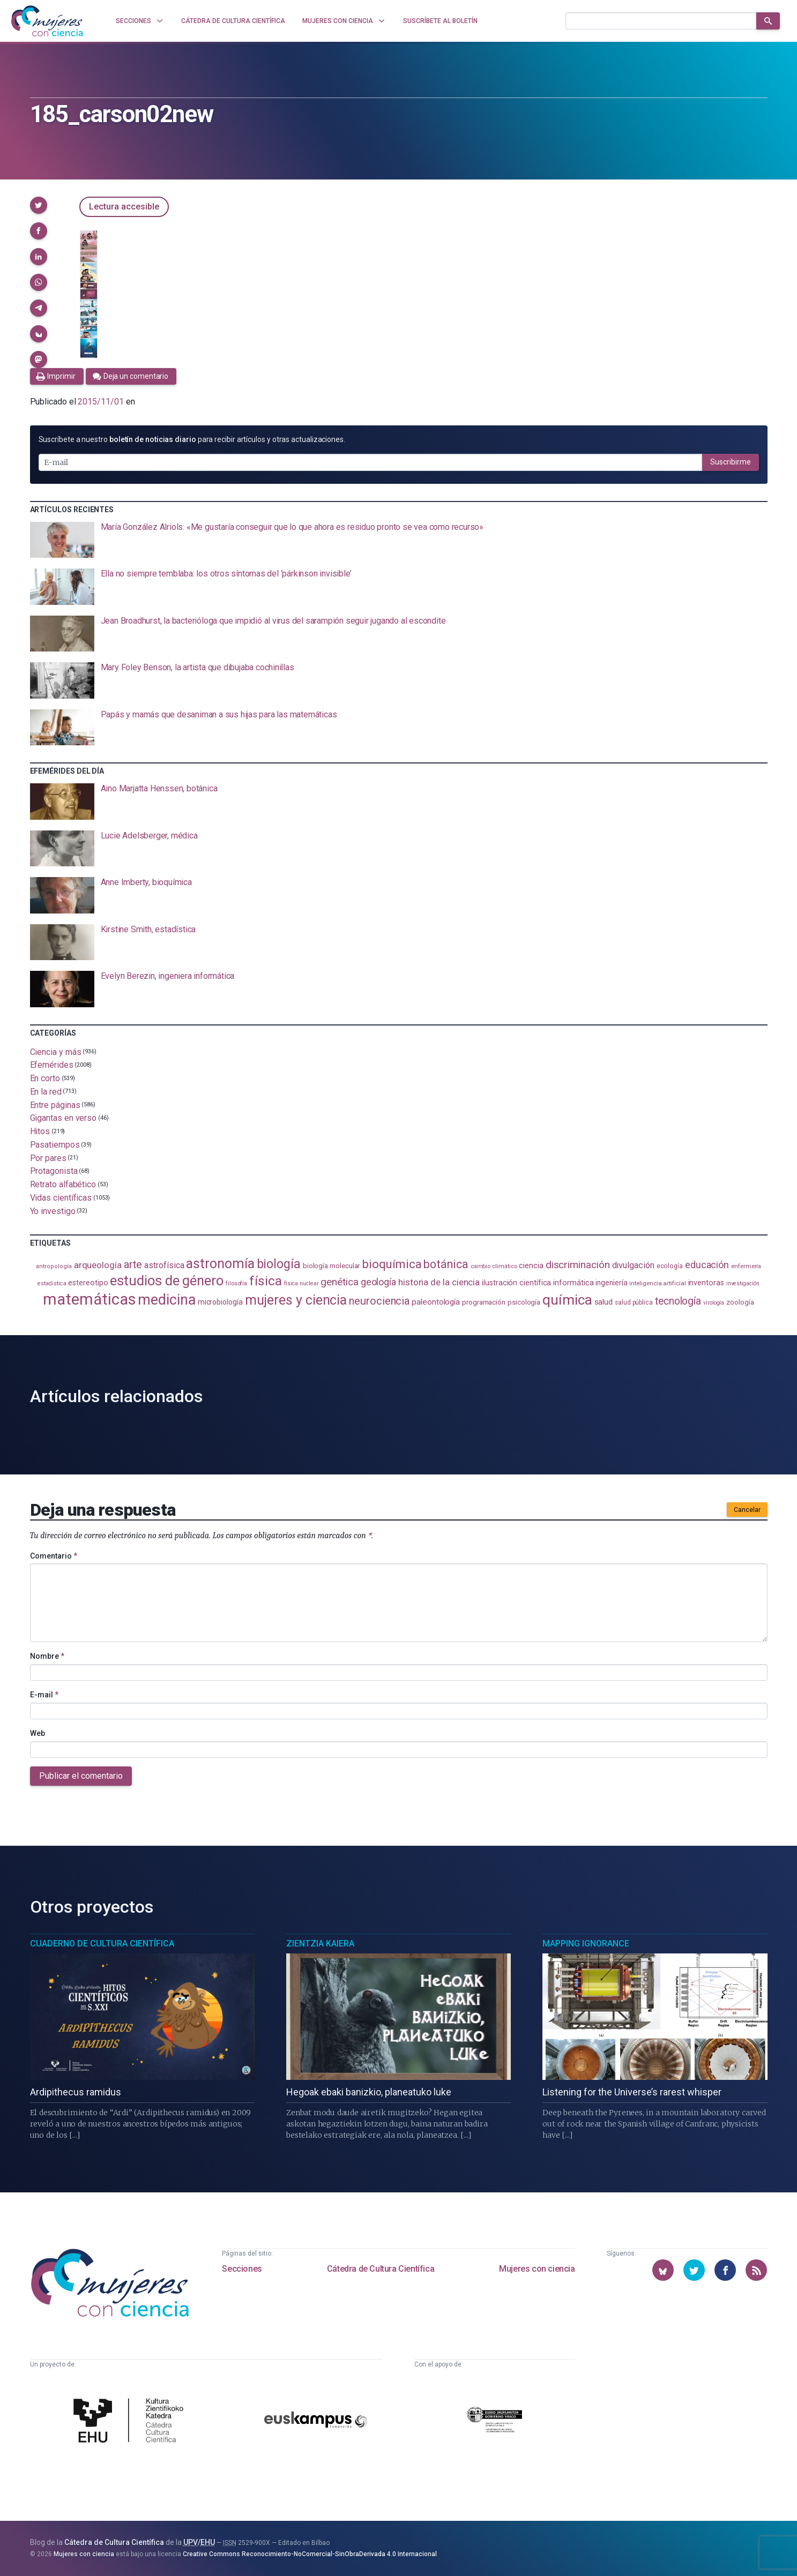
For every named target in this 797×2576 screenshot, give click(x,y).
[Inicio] (47, 21)
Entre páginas (55, 1104)
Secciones (242, 2269)
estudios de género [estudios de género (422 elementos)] (167, 1280)
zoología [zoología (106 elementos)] (740, 1302)
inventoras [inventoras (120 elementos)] (706, 1282)
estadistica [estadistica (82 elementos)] (52, 1283)
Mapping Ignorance (585, 1943)
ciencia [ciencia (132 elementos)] (531, 1265)
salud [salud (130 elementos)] (603, 1302)
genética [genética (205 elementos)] (339, 1282)
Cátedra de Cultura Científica (380, 2269)
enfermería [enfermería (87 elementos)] (746, 1266)
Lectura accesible (124, 206)
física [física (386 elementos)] (265, 1281)
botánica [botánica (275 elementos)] (445, 1264)
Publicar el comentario (81, 1776)
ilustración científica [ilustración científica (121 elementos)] (516, 1282)
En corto (45, 1078)
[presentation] (399, 540)
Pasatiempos (55, 1145)
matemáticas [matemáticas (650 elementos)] (89, 1299)
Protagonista (54, 1171)
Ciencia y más (55, 1051)
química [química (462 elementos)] (567, 1299)
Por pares (48, 1157)
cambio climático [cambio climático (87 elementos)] (494, 1266)
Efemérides (51, 1065)
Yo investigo (53, 1210)
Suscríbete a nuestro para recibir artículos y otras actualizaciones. (192, 439)
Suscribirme (730, 462)
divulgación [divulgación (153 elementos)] (633, 1265)
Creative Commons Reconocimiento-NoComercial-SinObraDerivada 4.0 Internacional (310, 2554)
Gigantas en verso (63, 1118)
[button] (38, 205)
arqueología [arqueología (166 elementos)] (98, 1265)
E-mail (44, 1694)
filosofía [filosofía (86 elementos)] (236, 1283)
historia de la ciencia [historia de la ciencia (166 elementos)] (439, 1282)
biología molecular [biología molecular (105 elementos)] (331, 1266)
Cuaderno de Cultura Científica (102, 1943)
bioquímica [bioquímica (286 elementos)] (391, 1264)
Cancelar (747, 1510)
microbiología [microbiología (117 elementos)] (220, 1302)
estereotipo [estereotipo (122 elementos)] (88, 1282)
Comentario (53, 1556)
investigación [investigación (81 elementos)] (742, 1283)
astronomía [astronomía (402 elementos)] (220, 1263)
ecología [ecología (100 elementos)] (670, 1266)
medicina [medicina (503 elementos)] (166, 1299)
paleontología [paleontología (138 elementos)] (436, 1302)
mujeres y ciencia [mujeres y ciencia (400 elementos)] (296, 1300)
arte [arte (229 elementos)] (133, 1264)
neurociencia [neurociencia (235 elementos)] (379, 1300)
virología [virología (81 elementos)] (713, 1302)
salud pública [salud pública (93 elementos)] (634, 1302)
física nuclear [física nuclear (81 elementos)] (301, 1283)
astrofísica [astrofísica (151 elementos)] (164, 1265)
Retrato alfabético (63, 1184)
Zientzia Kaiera (320, 1943)
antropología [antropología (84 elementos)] (54, 1266)
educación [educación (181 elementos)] (707, 1264)
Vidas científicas (61, 1198)
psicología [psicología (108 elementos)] (524, 1302)
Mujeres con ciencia (537, 2269)
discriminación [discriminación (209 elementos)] (578, 1265)
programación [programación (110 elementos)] (483, 1302)
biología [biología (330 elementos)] (279, 1263)
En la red (46, 1092)
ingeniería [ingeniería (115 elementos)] (611, 1282)
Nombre (47, 1656)
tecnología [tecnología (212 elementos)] (678, 1301)
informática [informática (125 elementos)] (573, 1282)
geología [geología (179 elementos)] (378, 1281)
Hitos (40, 1131)
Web (37, 1733)
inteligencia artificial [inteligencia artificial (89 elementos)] (657, 1283)
